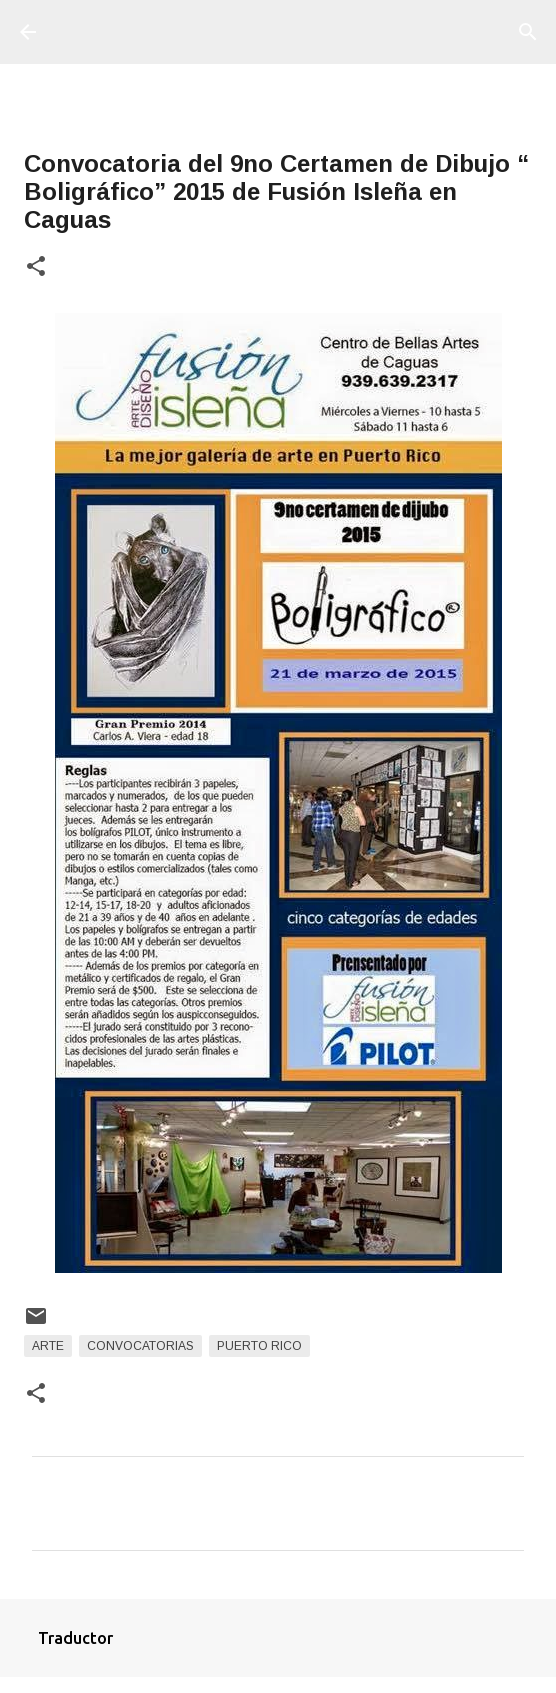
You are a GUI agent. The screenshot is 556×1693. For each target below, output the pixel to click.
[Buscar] (528, 32)
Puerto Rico (259, 1346)
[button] (36, 267)
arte (48, 1346)
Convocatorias (140, 1346)
